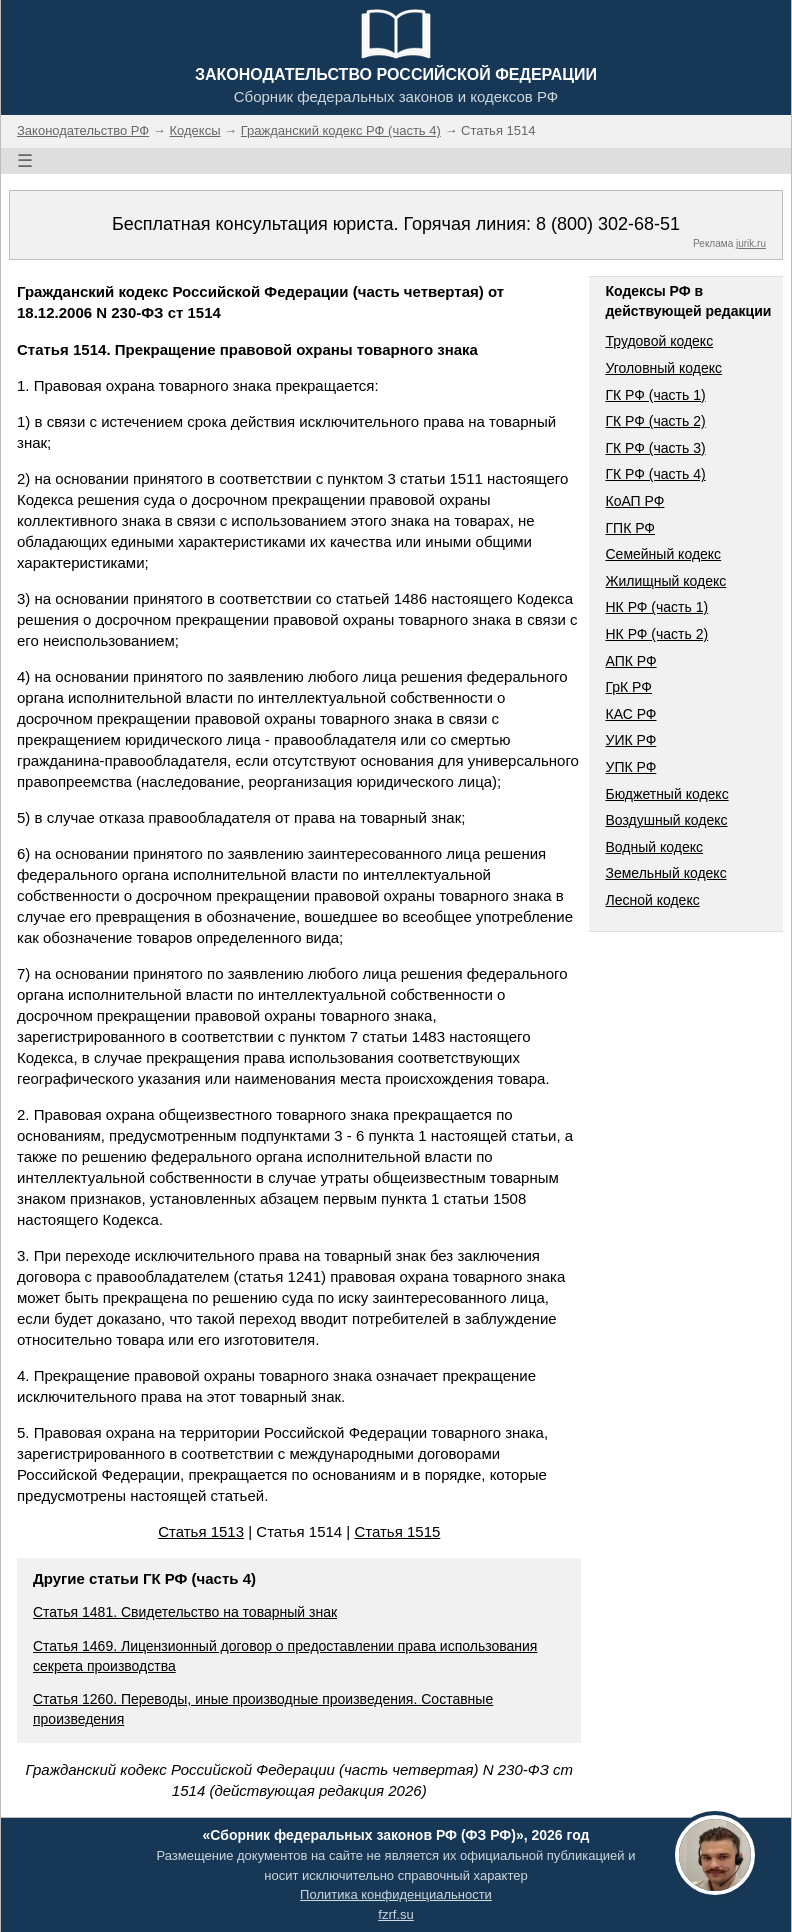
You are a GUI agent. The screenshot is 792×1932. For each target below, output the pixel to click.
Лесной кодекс (652, 900)
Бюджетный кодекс (666, 794)
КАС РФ (630, 714)
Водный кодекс (654, 847)
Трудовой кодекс (659, 341)
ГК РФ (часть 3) (655, 448)
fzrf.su (395, 1914)
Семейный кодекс (663, 554)
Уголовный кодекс (663, 368)
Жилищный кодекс (665, 581)
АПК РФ (630, 661)
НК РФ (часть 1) (656, 607)
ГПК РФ (630, 528)
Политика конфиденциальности (396, 1894)
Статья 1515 (397, 1531)
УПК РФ (630, 767)
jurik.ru (751, 243)
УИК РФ (630, 740)
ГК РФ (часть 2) (655, 421)
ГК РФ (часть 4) (655, 474)
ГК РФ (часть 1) (655, 395)
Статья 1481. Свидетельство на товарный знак (185, 1612)
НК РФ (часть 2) (656, 634)
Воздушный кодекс (666, 820)
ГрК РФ (628, 687)
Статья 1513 (201, 1531)
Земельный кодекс (665, 873)
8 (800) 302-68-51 (608, 224)
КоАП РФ (634, 501)
